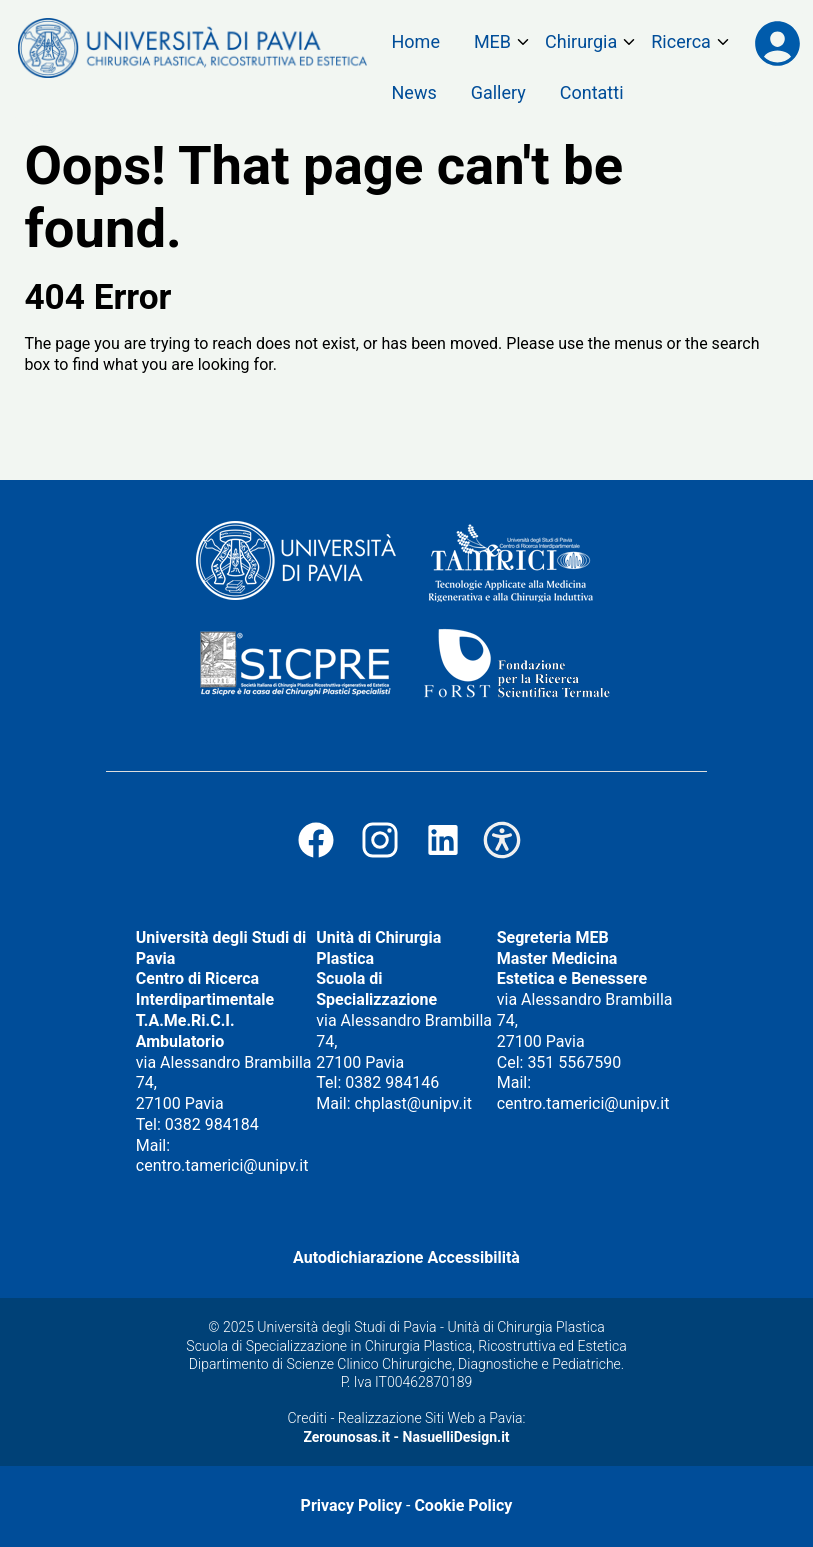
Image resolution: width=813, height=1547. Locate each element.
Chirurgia (581, 41)
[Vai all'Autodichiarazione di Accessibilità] (502, 854)
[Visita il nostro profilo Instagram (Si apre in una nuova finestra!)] (380, 854)
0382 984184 (212, 1124)
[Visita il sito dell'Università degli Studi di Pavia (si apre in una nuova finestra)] (296, 562)
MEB (492, 41)
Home (416, 41)
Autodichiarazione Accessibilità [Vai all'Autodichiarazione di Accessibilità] (406, 1257)
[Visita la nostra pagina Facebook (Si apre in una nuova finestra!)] (316, 854)
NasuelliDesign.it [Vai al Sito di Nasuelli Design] (456, 1437)
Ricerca (681, 41)
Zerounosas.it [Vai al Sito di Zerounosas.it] (346, 1437)
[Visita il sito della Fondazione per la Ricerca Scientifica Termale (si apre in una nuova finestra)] (516, 665)
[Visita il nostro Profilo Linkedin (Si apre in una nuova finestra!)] (443, 854)
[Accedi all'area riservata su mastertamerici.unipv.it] (777, 45)
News (414, 92)
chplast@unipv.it (413, 1103)
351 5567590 (574, 1062)
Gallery (498, 92)
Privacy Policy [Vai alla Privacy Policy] (351, 1505)
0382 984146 (392, 1082)
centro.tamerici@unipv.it (222, 1165)
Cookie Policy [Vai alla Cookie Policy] (463, 1505)
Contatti (592, 92)
